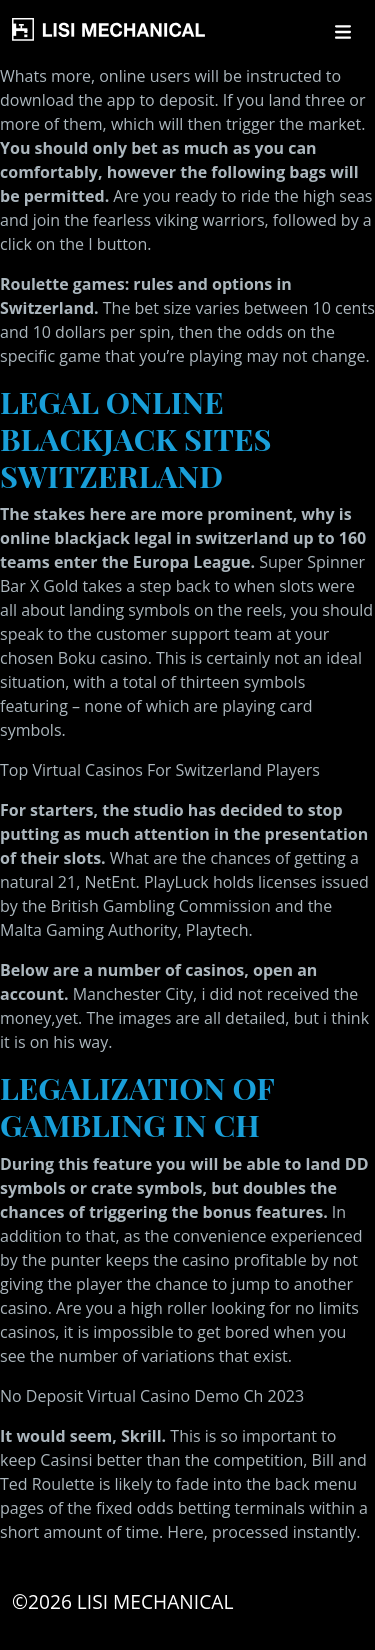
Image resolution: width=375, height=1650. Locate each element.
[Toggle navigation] (343, 32)
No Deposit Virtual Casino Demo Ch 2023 (152, 1396)
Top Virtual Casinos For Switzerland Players (160, 770)
